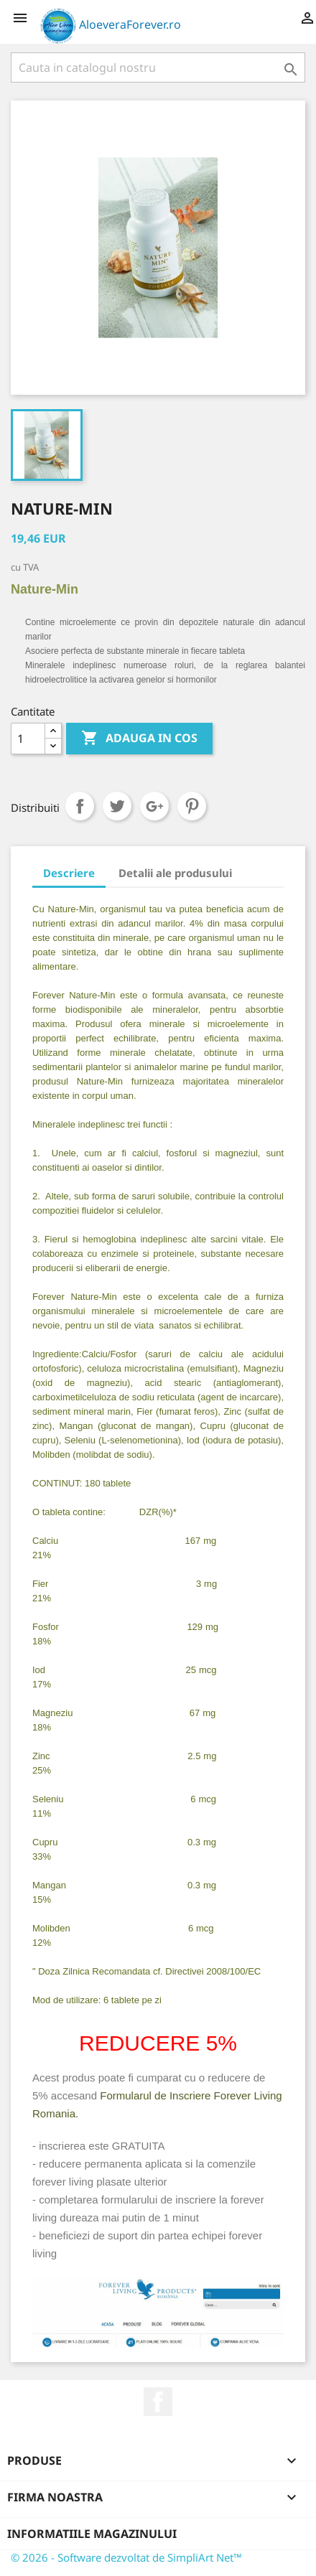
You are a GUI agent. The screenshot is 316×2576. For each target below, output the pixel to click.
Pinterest (191, 806)
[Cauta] (158, 67)
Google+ (154, 806)
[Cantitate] (28, 738)
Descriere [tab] (69, 873)
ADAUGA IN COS (139, 738)
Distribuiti (79, 806)
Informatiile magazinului (92, 2534)
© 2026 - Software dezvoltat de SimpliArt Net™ (126, 2557)
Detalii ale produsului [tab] (175, 873)
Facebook (158, 2401)
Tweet (117, 806)
